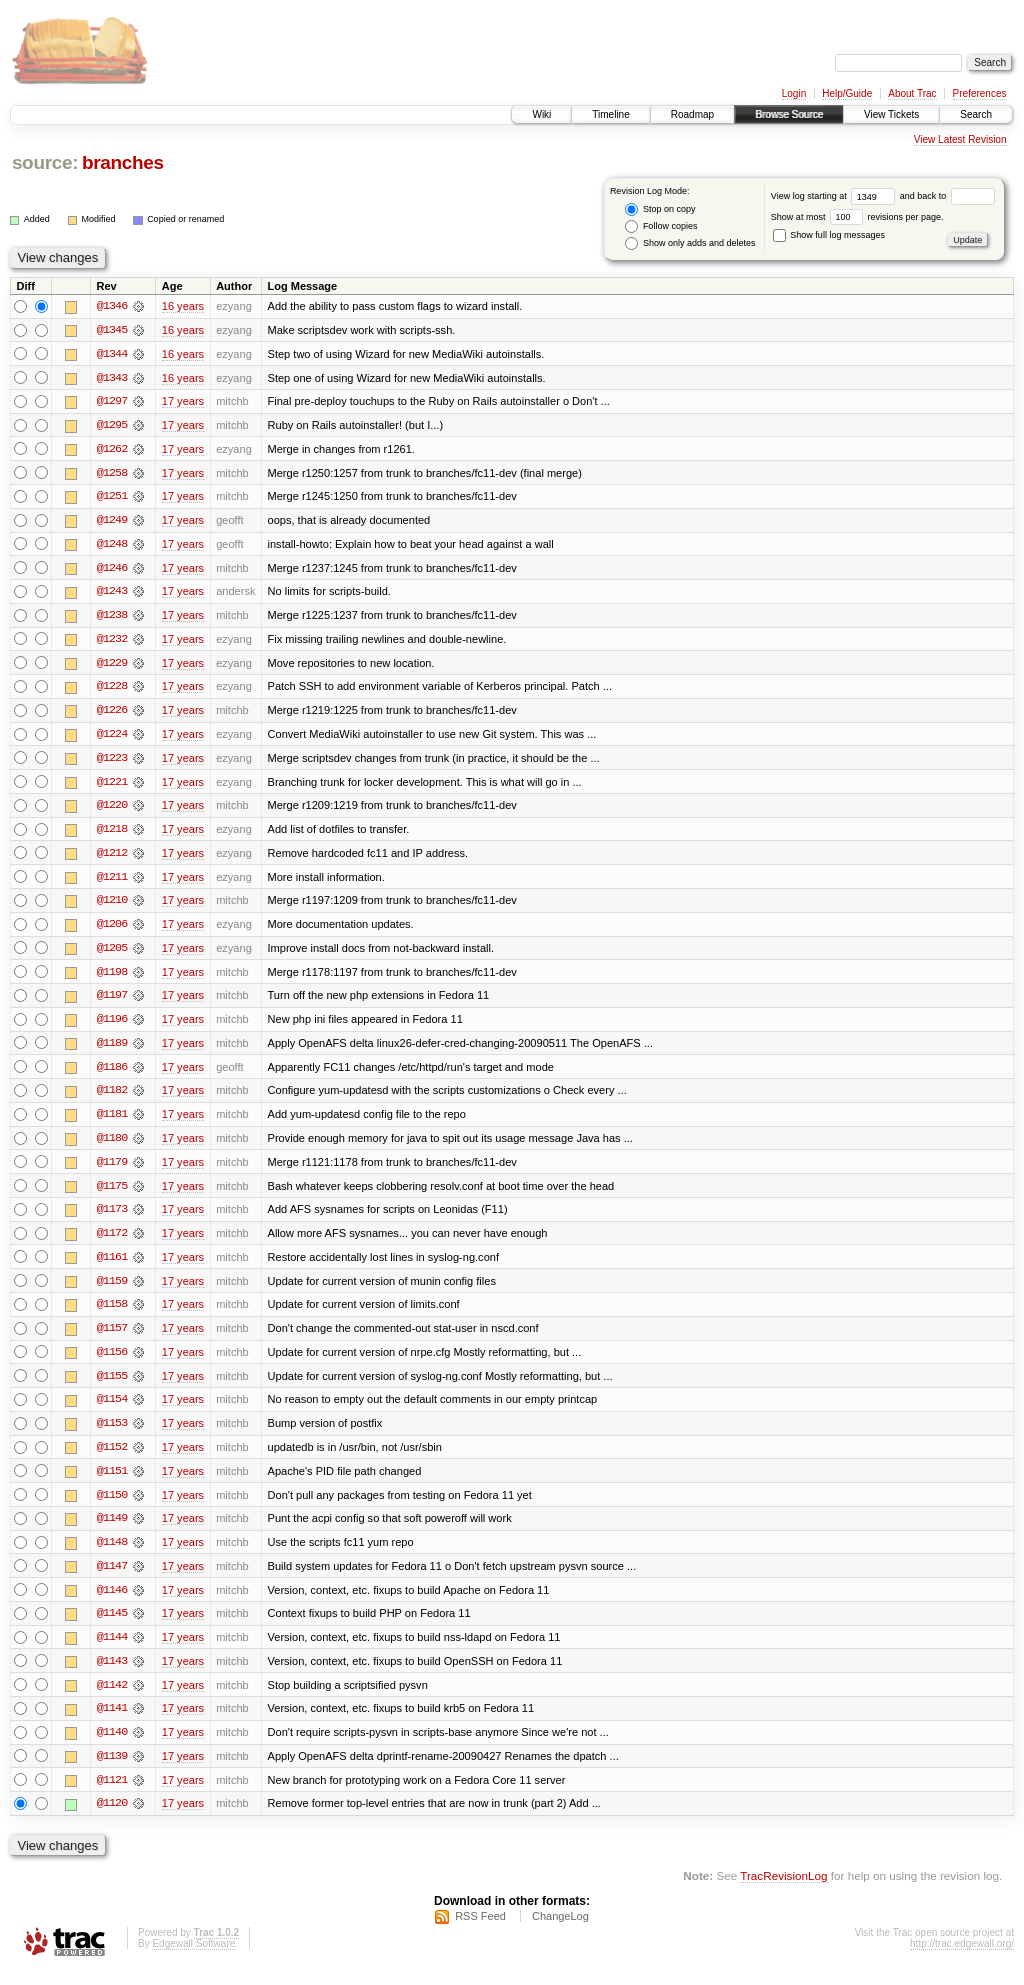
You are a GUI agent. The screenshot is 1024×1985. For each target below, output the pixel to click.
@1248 (112, 546)
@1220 (112, 810)
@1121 (112, 1794)
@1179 (112, 1170)
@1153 (112, 1434)
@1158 (112, 1314)
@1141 (112, 1722)
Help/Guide (847, 93)
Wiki (541, 114)
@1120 (112, 1818)
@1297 (112, 402)
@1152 (112, 1458)
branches (123, 162)
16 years (183, 306)
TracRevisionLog (783, 1890)
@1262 (112, 450)
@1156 (112, 1362)
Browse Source (789, 114)
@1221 (112, 786)
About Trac (912, 93)
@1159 (112, 1290)
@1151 (112, 1482)
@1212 (112, 858)
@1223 (112, 762)
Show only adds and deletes (690, 243)
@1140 (112, 1746)
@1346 (112, 306)
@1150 (112, 1506)
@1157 (112, 1338)
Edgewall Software (193, 1958)
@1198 (112, 978)
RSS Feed (480, 1931)
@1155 (112, 1386)
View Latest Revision (960, 139)
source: (45, 162)
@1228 (112, 690)
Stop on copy (660, 209)
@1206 (112, 930)
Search (976, 114)
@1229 (112, 666)
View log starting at (835, 196)
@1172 (112, 1242)
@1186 (112, 1074)
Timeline (610, 114)
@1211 (112, 882)
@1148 (112, 1554)
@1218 (112, 834)
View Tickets (891, 114)
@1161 (112, 1266)
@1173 (112, 1218)
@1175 (112, 1194)
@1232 (112, 642)
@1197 (112, 1002)
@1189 (112, 1050)
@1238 (112, 618)
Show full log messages (829, 235)
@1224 (112, 738)
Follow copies (661, 226)
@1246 (112, 570)
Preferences (980, 93)
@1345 (112, 330)
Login (794, 93)
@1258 (112, 474)
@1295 (112, 426)
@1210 (112, 906)
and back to (947, 196)
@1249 (112, 522)
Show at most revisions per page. (857, 217)
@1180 (112, 1146)
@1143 (112, 1674)
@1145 (112, 1626)
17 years (183, 402)
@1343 (112, 378)
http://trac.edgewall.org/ (962, 1958)
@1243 (112, 594)
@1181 (112, 1122)
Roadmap (692, 114)
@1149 (112, 1530)
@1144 (112, 1650)
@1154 (112, 1410)
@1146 (112, 1602)
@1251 (112, 498)
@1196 (112, 1026)
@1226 (112, 714)
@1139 (112, 1770)
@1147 (112, 1578)
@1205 (112, 954)
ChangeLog (560, 1931)
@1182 (112, 1098)
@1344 (112, 354)
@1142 (112, 1698)
